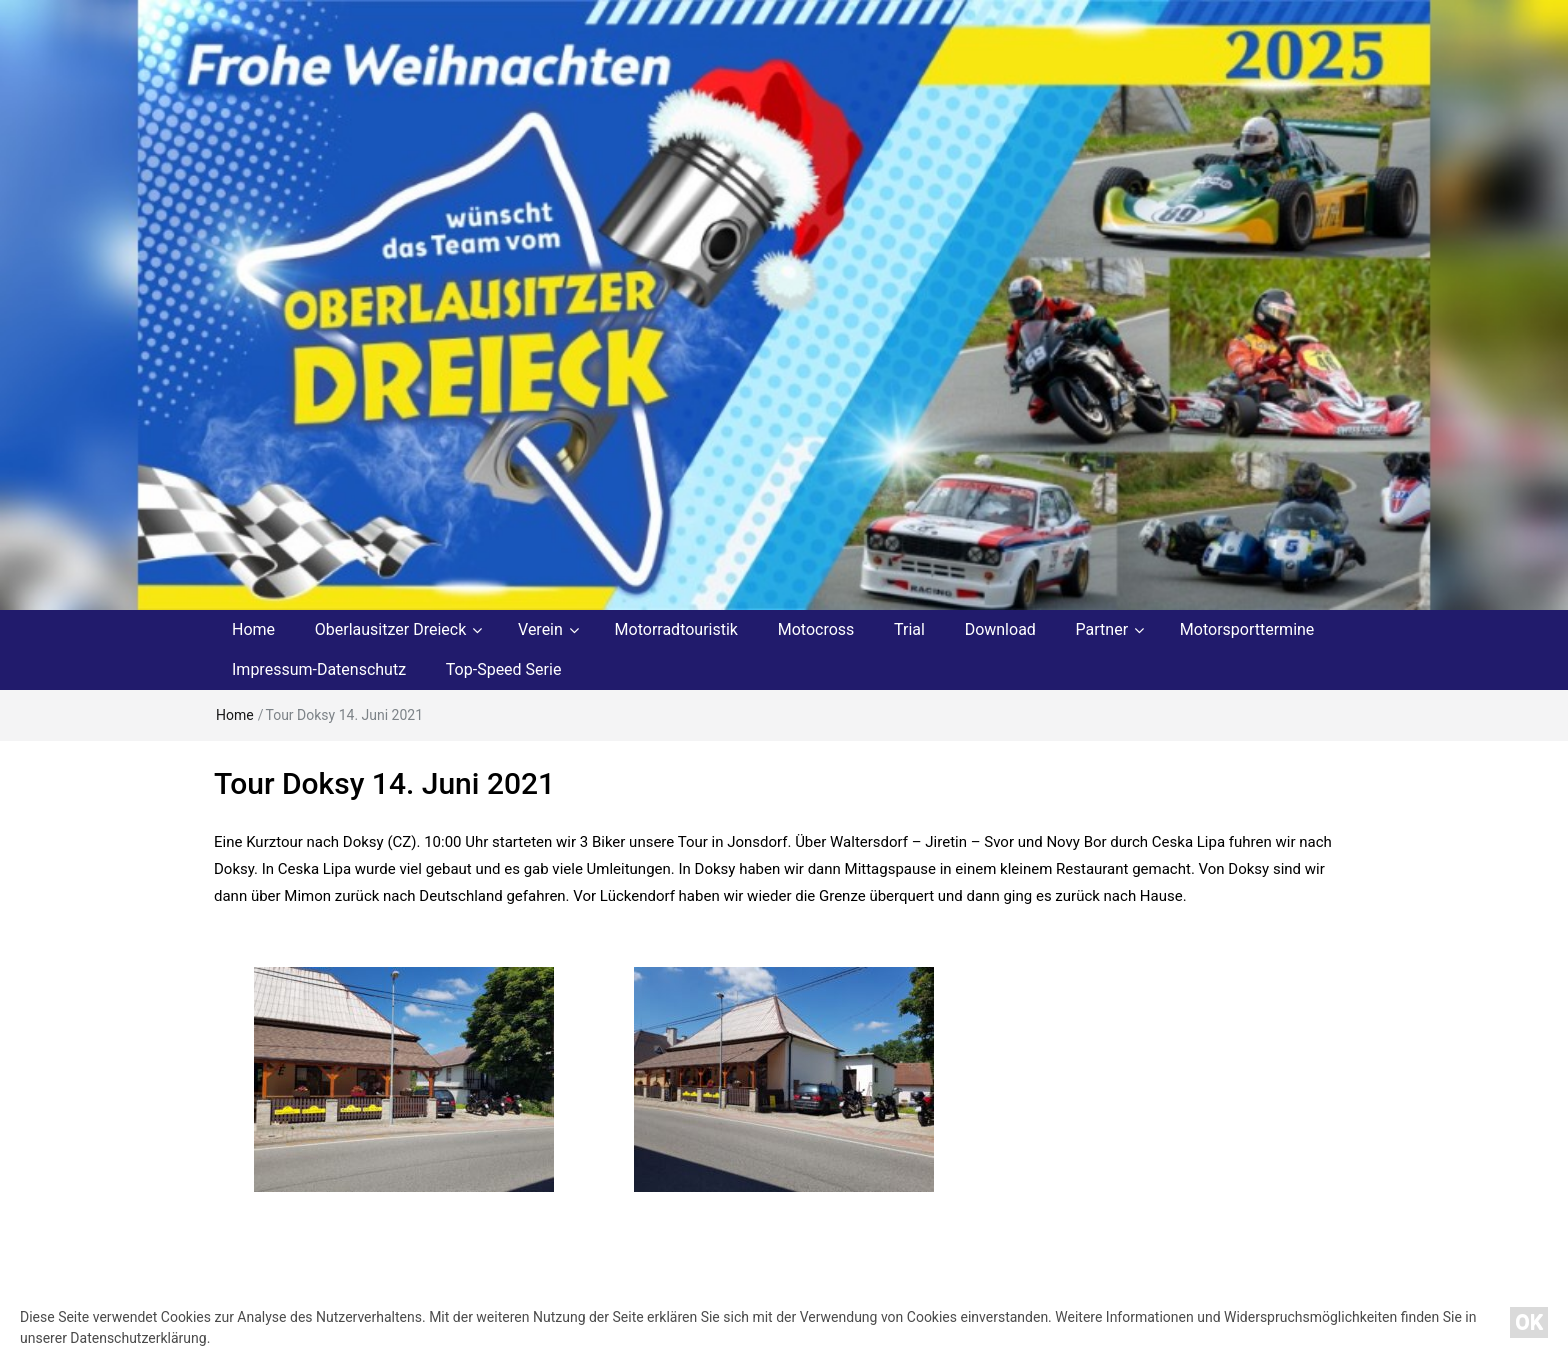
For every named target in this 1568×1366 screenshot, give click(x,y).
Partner (1102, 629)
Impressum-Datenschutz (319, 669)
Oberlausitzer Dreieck (391, 629)
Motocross (816, 629)
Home (253, 629)
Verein (540, 629)
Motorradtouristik (676, 629)
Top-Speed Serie (504, 669)
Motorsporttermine (1247, 629)
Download (1000, 629)
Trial (909, 629)
